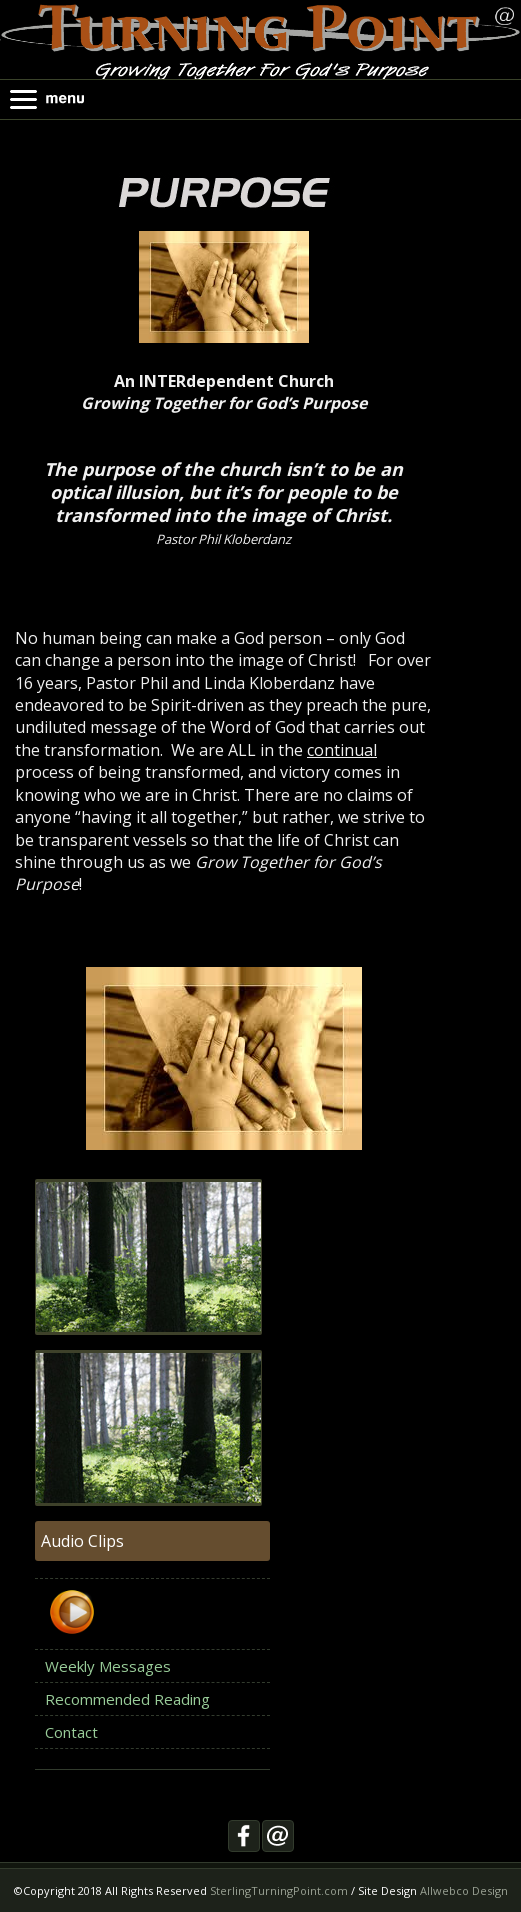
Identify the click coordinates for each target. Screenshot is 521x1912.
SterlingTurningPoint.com (279, 1890)
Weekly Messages (108, 1666)
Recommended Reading (127, 1699)
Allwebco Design (464, 1890)
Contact (71, 1732)
